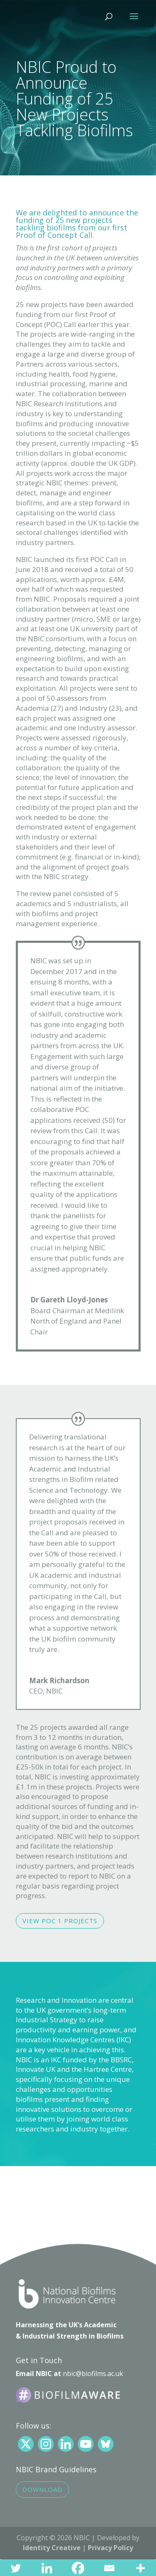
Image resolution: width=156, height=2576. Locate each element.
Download (42, 2489)
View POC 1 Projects (59, 1920)
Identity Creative (52, 2547)
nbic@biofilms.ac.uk (93, 2373)
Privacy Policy (110, 2547)
